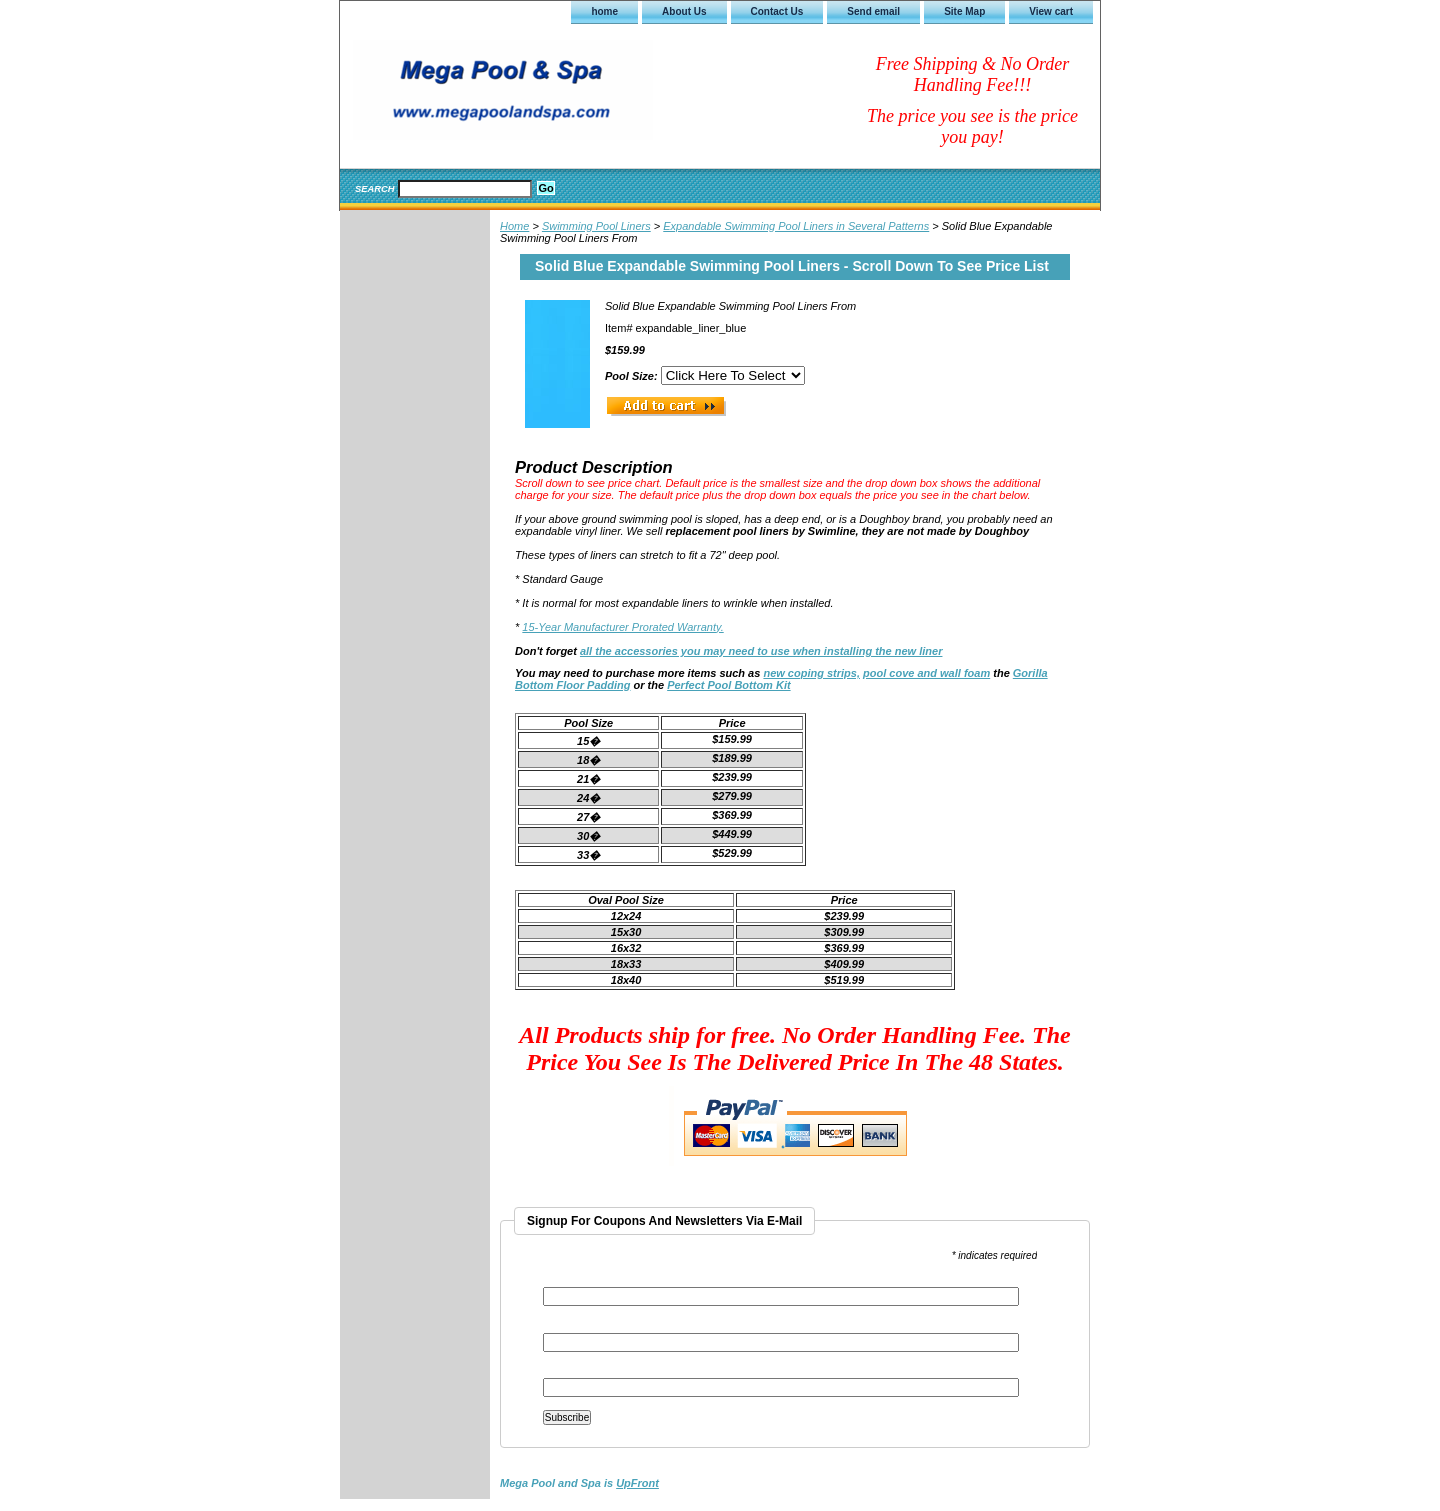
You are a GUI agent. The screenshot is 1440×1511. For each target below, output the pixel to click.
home (604, 11)
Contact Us (777, 11)
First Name (569, 1326)
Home (514, 226)
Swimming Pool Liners (596, 226)
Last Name (568, 1371)
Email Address (581, 1280)
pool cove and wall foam (926, 673)
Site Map (964, 11)
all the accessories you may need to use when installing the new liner (761, 651)
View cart (1051, 11)
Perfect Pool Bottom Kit (728, 685)
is (579, 1483)
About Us (684, 11)
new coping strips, (811, 673)
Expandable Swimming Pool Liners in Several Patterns (796, 226)
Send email (873, 11)
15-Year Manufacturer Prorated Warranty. (622, 627)
